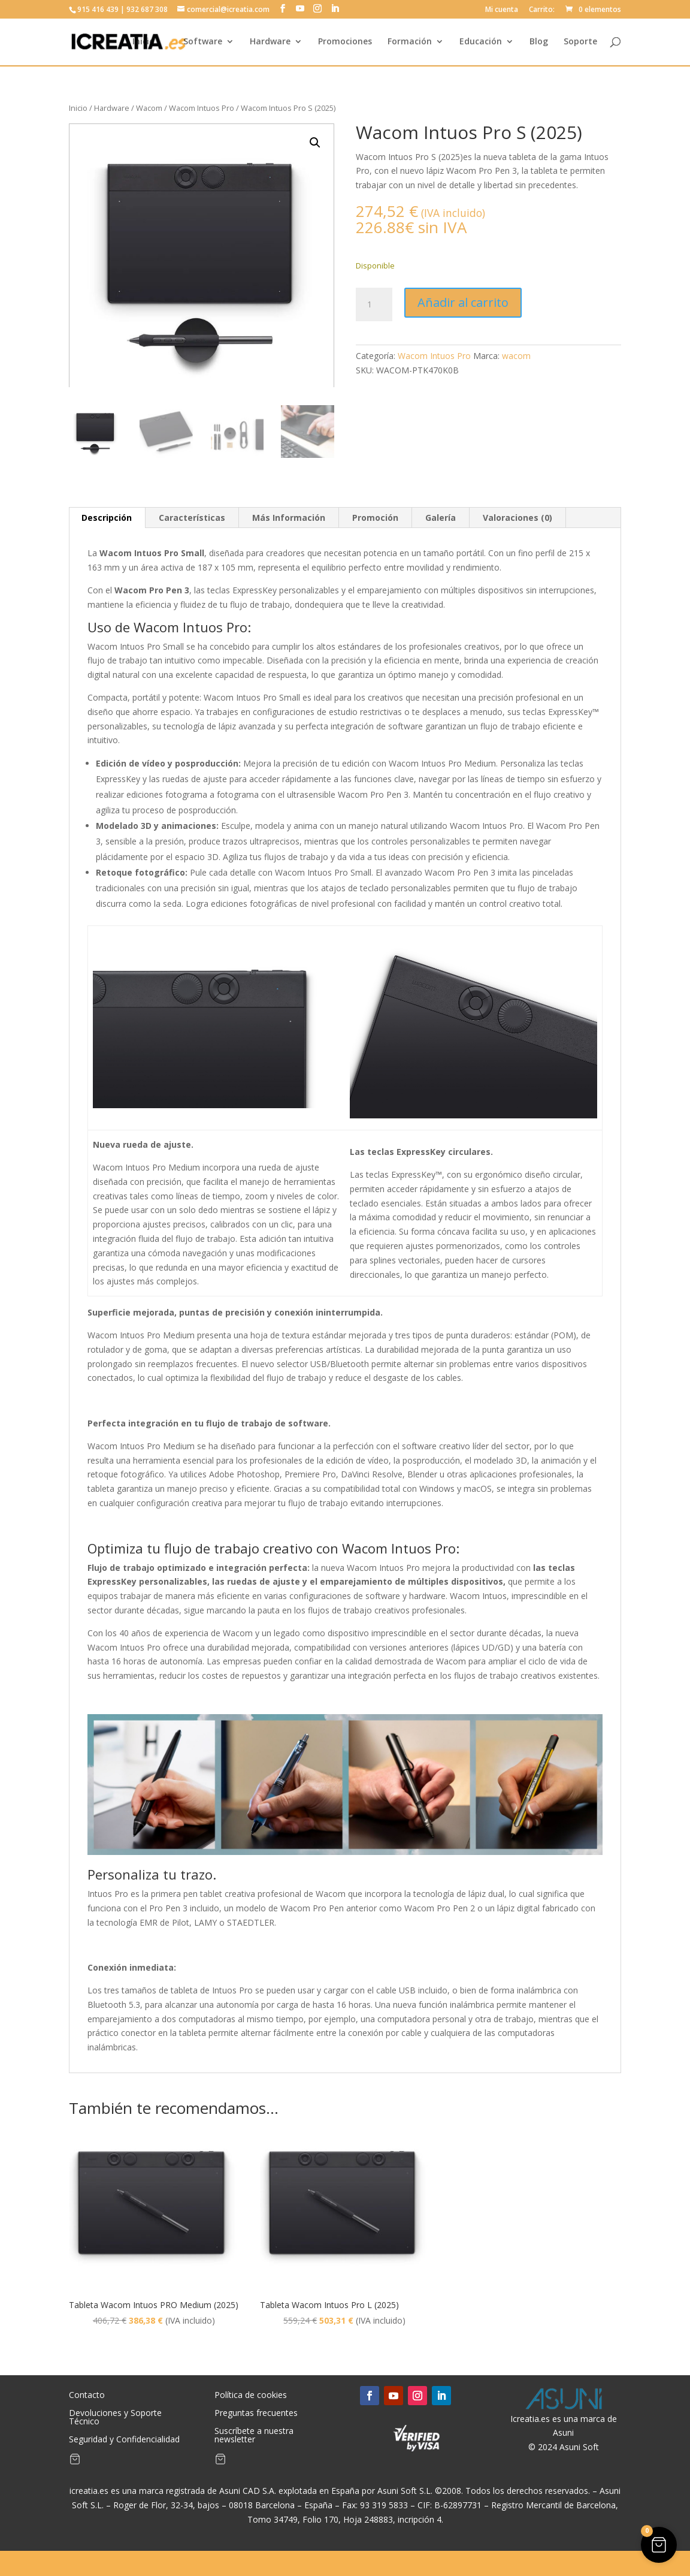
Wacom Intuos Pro (201, 107)
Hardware (270, 42)
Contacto (87, 2395)
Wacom (149, 107)
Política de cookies (250, 2395)
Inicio (143, 42)
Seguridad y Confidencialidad (124, 2440)
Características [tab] (192, 517)
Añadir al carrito (463, 302)
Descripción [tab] (106, 517)
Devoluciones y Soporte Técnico (115, 2418)
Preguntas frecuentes (256, 2413)
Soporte (580, 42)
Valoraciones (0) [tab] (517, 517)
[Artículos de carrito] (75, 2461)
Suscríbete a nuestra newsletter (253, 2436)
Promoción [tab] (375, 517)
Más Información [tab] (288, 517)
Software (202, 42)
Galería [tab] (440, 517)
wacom (516, 355)
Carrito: (542, 10)
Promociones (345, 42)
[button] (315, 142)
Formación (410, 42)
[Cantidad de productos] (374, 304)
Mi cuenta (501, 10)
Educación (480, 42)
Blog (538, 42)
